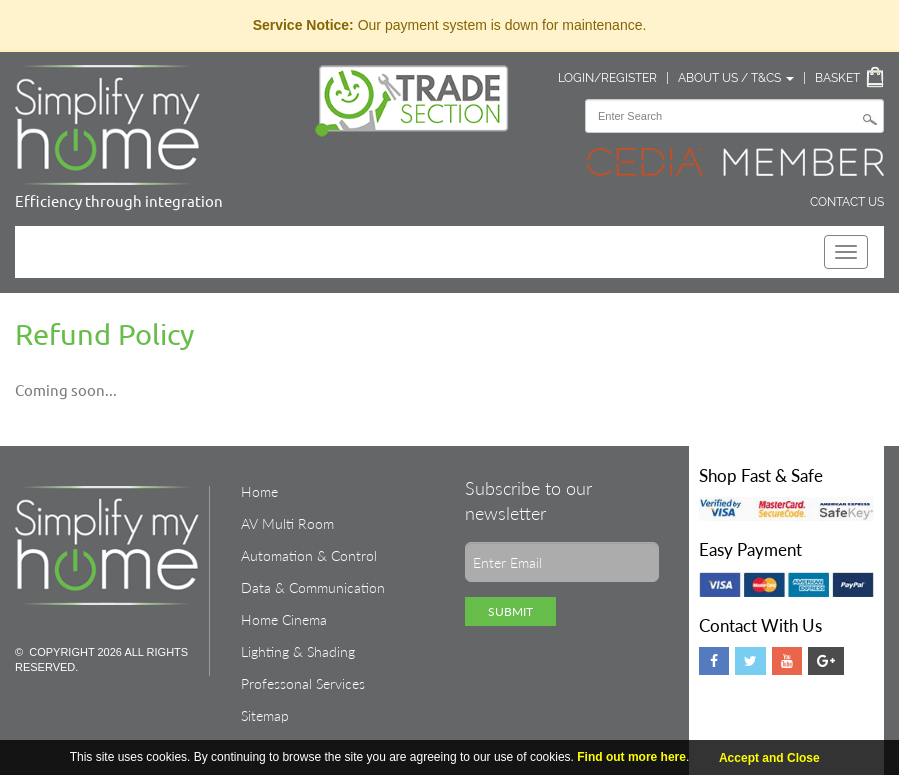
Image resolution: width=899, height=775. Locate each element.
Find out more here (631, 757)
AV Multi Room (287, 523)
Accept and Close (769, 758)
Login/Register (607, 78)
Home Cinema (284, 619)
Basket (837, 78)
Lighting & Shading (298, 651)
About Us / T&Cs (736, 78)
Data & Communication (313, 587)
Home (259, 491)
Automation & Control (309, 555)
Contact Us (847, 202)
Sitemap (265, 715)
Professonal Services (303, 683)
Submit (510, 611)
